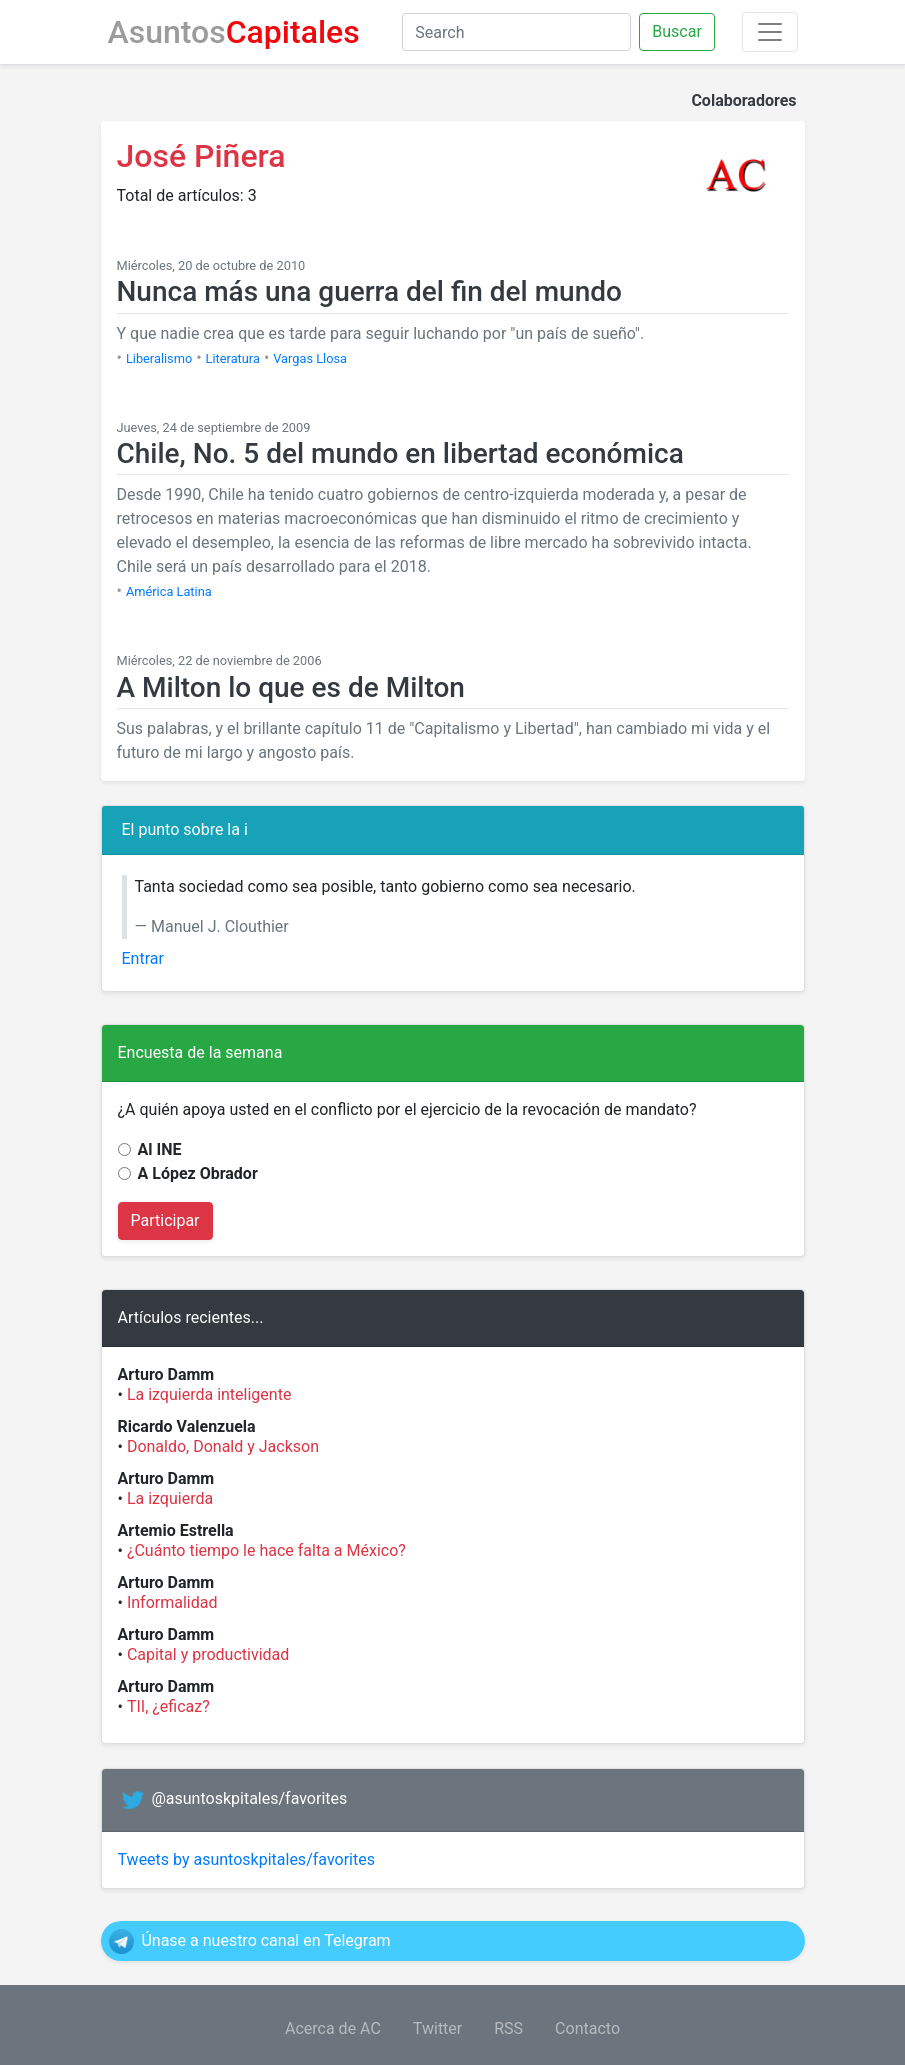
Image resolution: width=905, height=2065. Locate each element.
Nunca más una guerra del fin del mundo (369, 291)
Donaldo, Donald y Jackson (223, 1446)
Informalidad (172, 1602)
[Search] (516, 32)
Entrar (143, 958)
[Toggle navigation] (770, 32)
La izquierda (170, 1498)
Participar (165, 1220)
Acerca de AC (333, 2028)
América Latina (169, 591)
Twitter (437, 2028)
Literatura (233, 358)
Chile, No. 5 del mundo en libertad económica (400, 453)
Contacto (587, 2028)
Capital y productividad (208, 1654)
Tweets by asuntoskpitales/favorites (246, 1859)
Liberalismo (159, 358)
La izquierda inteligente (209, 1394)
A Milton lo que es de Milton (291, 687)
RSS (508, 2028)
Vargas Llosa (310, 358)
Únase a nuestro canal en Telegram (265, 1940)
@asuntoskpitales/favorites (249, 1798)
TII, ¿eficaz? (168, 1706)
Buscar (677, 31)
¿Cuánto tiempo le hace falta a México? (266, 1550)
